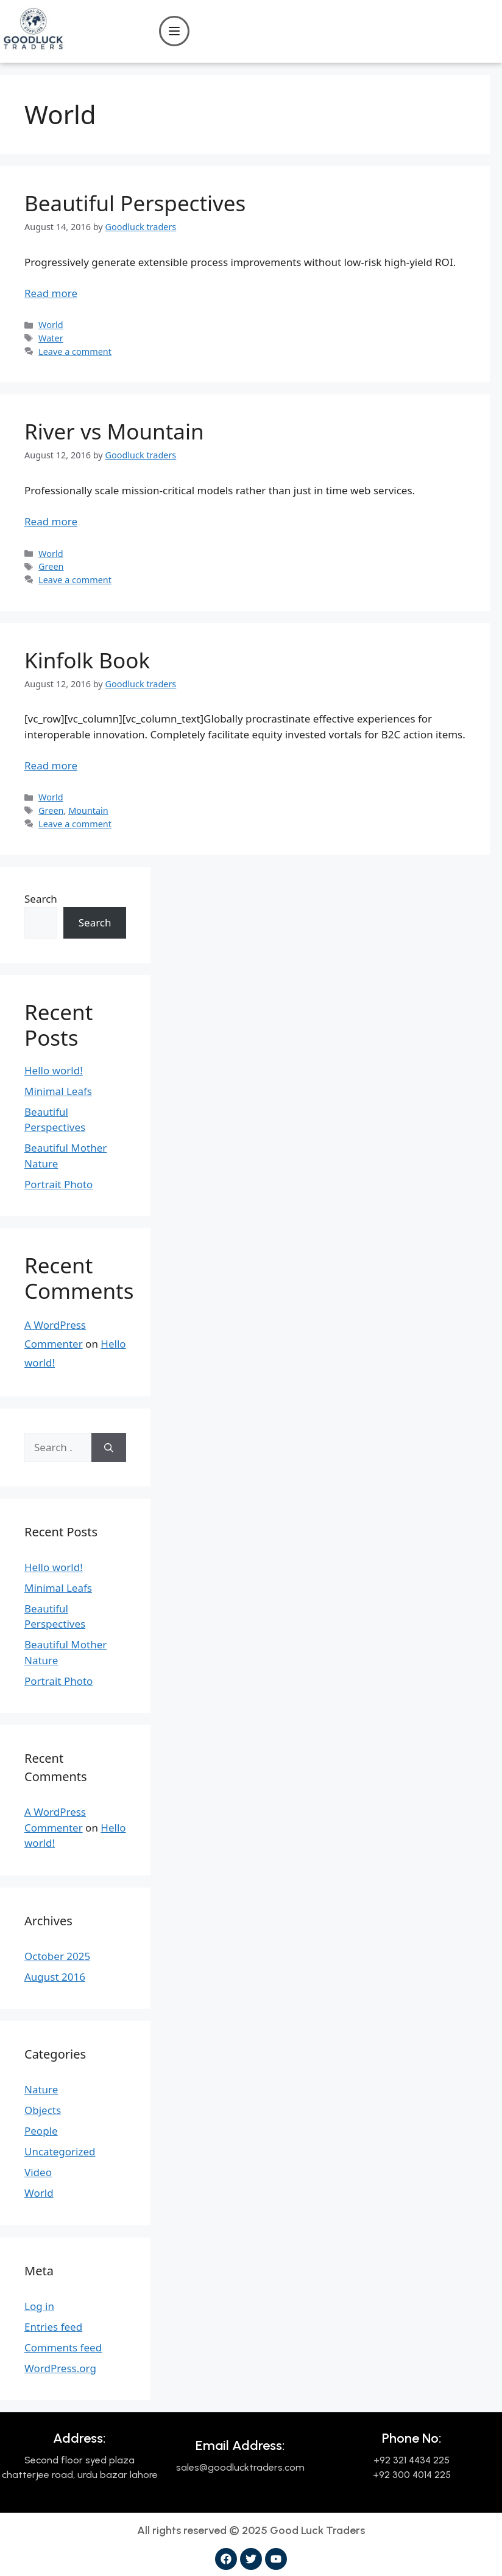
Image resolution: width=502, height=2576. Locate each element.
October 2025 (57, 1956)
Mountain (88, 810)
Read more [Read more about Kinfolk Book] (50, 765)
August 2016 (54, 1977)
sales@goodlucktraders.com (240, 2467)
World (50, 325)
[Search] (108, 1447)
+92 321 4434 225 (411, 2460)
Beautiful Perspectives (135, 203)
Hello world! (53, 1070)
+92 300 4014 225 (412, 2474)
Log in (39, 2306)
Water (50, 338)
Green (50, 566)
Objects (42, 2110)
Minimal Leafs (58, 1091)
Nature (41, 2089)
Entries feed (53, 2327)
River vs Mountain (114, 431)
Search (40, 899)
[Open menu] (174, 31)
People (41, 2131)
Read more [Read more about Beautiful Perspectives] (50, 293)
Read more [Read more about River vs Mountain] (50, 521)
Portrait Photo (58, 1184)
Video (38, 2172)
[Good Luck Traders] (33, 48)
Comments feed (63, 2347)
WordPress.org (60, 2368)
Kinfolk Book (87, 660)
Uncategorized (60, 2151)
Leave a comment (74, 351)
